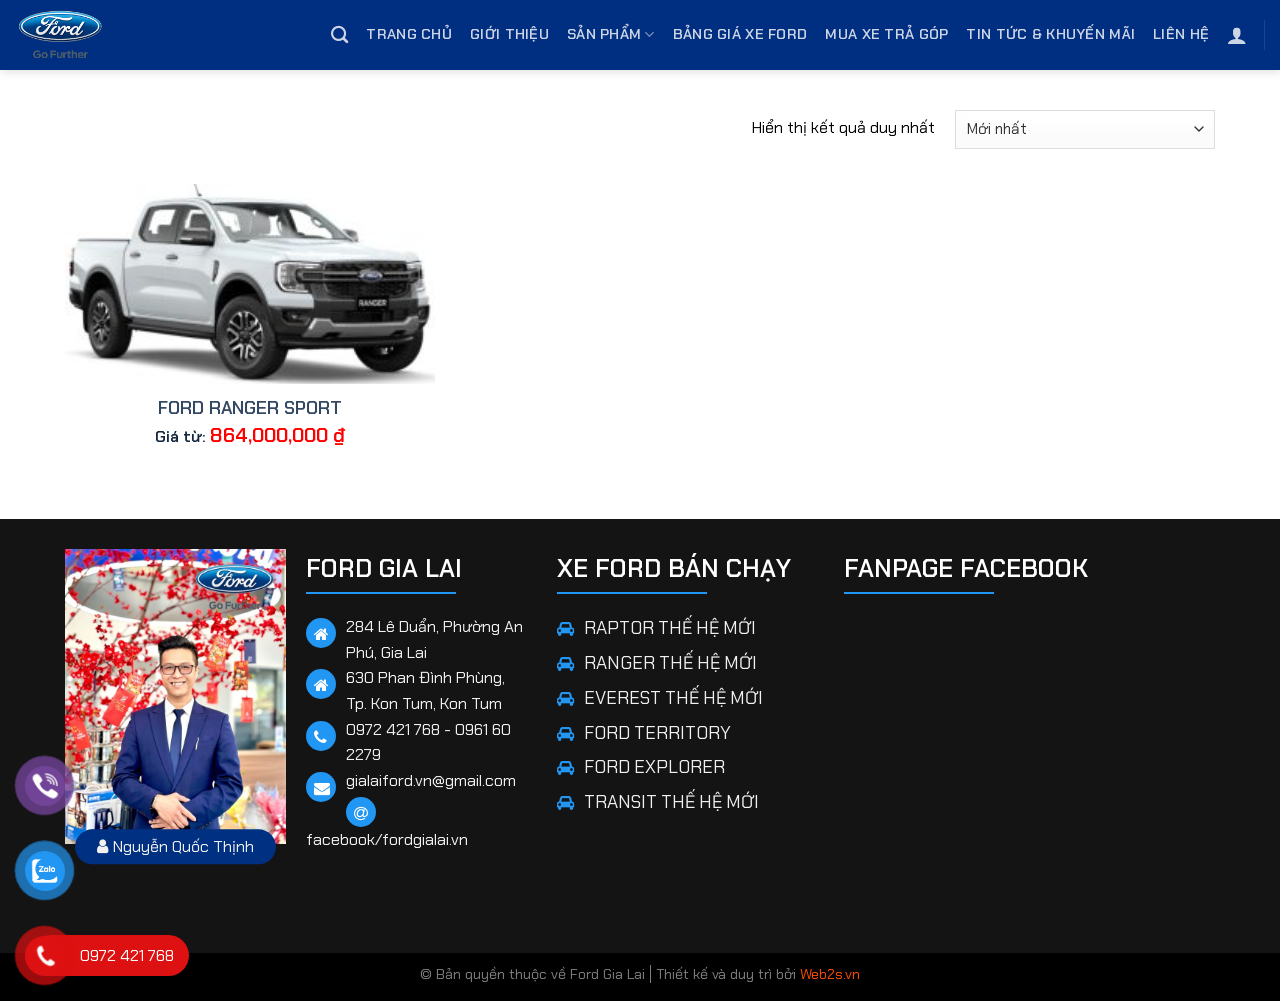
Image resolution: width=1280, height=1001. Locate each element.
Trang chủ (409, 34)
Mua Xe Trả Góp (886, 34)
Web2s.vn (830, 974)
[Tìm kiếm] (339, 35)
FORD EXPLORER (654, 767)
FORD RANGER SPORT (250, 408)
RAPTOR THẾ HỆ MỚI (670, 628)
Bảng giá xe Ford (740, 34)
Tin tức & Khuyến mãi (1050, 34)
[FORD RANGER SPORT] (250, 284)
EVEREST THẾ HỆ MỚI (673, 698)
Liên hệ (1181, 34)
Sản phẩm (611, 34)
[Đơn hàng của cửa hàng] (1085, 129)
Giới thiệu (509, 34)
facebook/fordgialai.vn (387, 839)
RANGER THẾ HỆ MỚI (670, 663)
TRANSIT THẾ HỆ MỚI (671, 802)
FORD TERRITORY (657, 733)
